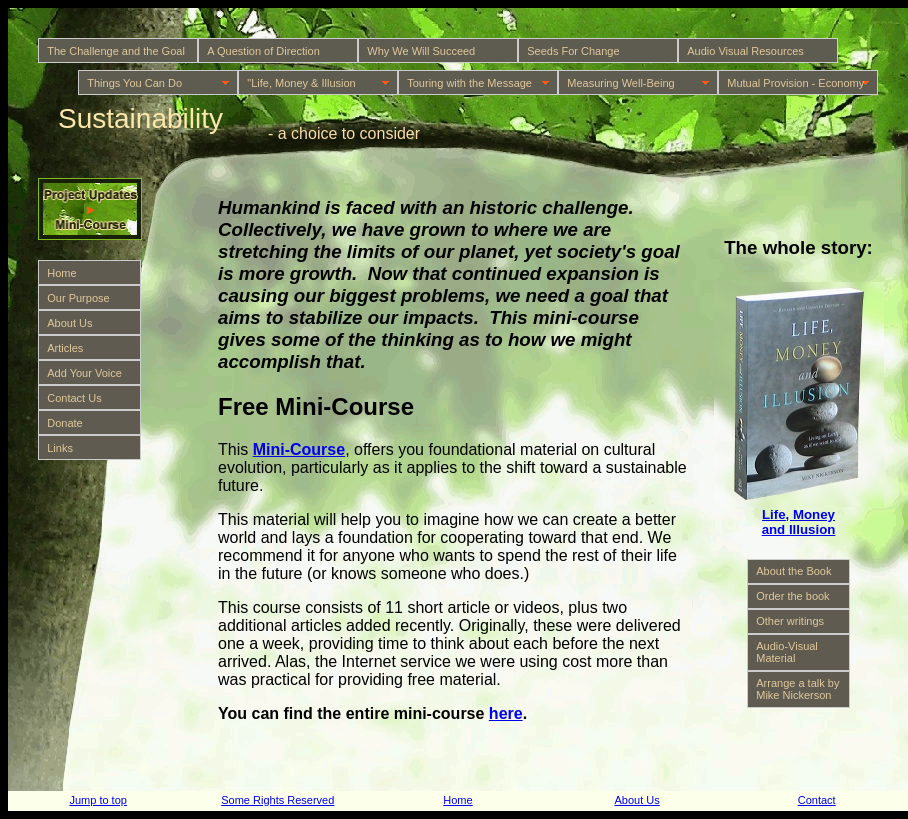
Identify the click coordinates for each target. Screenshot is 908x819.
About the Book (793, 571)
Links (60, 448)
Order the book (792, 596)
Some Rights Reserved (277, 800)
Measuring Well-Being (620, 83)
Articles (65, 348)
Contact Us (74, 398)
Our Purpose (78, 298)
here (506, 713)
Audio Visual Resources (745, 51)
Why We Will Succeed (421, 51)
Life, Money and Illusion (799, 522)
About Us (69, 323)
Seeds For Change (573, 51)
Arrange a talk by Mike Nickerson (797, 689)
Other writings (790, 621)
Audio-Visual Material (787, 652)
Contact (817, 800)
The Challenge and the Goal (116, 51)
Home (61, 273)
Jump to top (97, 800)
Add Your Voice (84, 373)
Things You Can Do (134, 83)
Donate (64, 423)
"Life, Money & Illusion (301, 83)
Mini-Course (299, 449)
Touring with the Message (469, 83)
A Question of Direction (263, 51)
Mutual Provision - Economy (795, 83)
